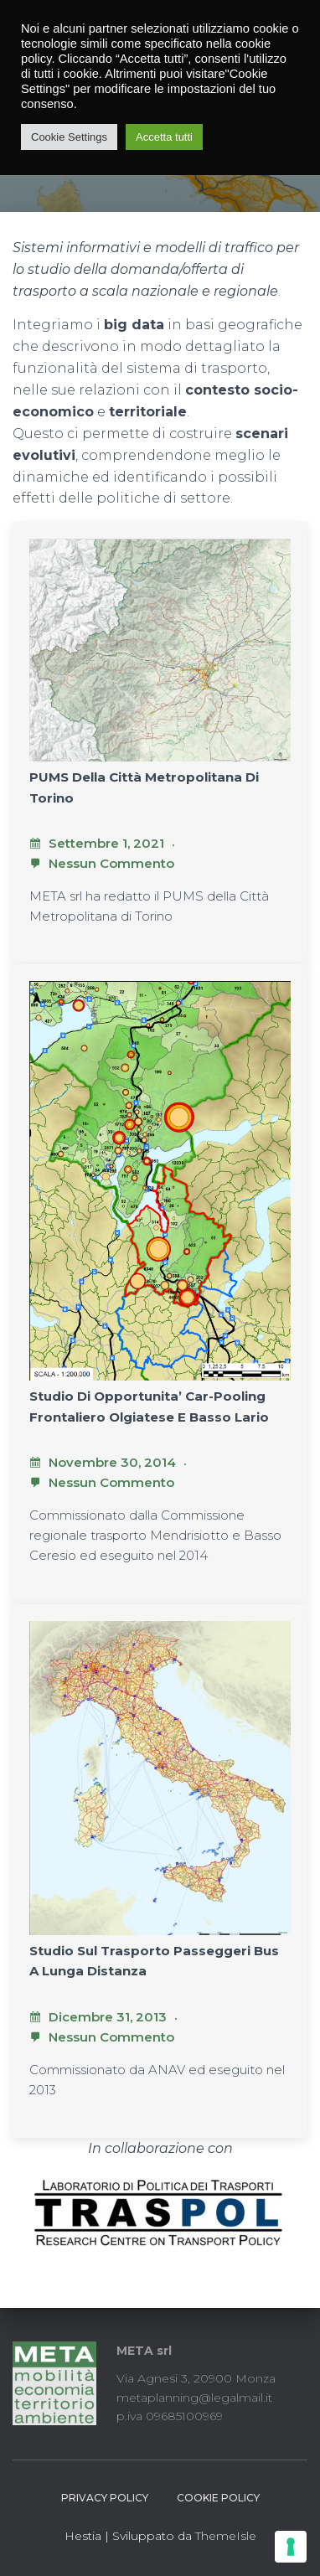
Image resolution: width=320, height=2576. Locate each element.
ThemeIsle (225, 2535)
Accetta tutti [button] (164, 137)
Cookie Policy (218, 2497)
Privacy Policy (104, 2497)
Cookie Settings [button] (69, 137)
